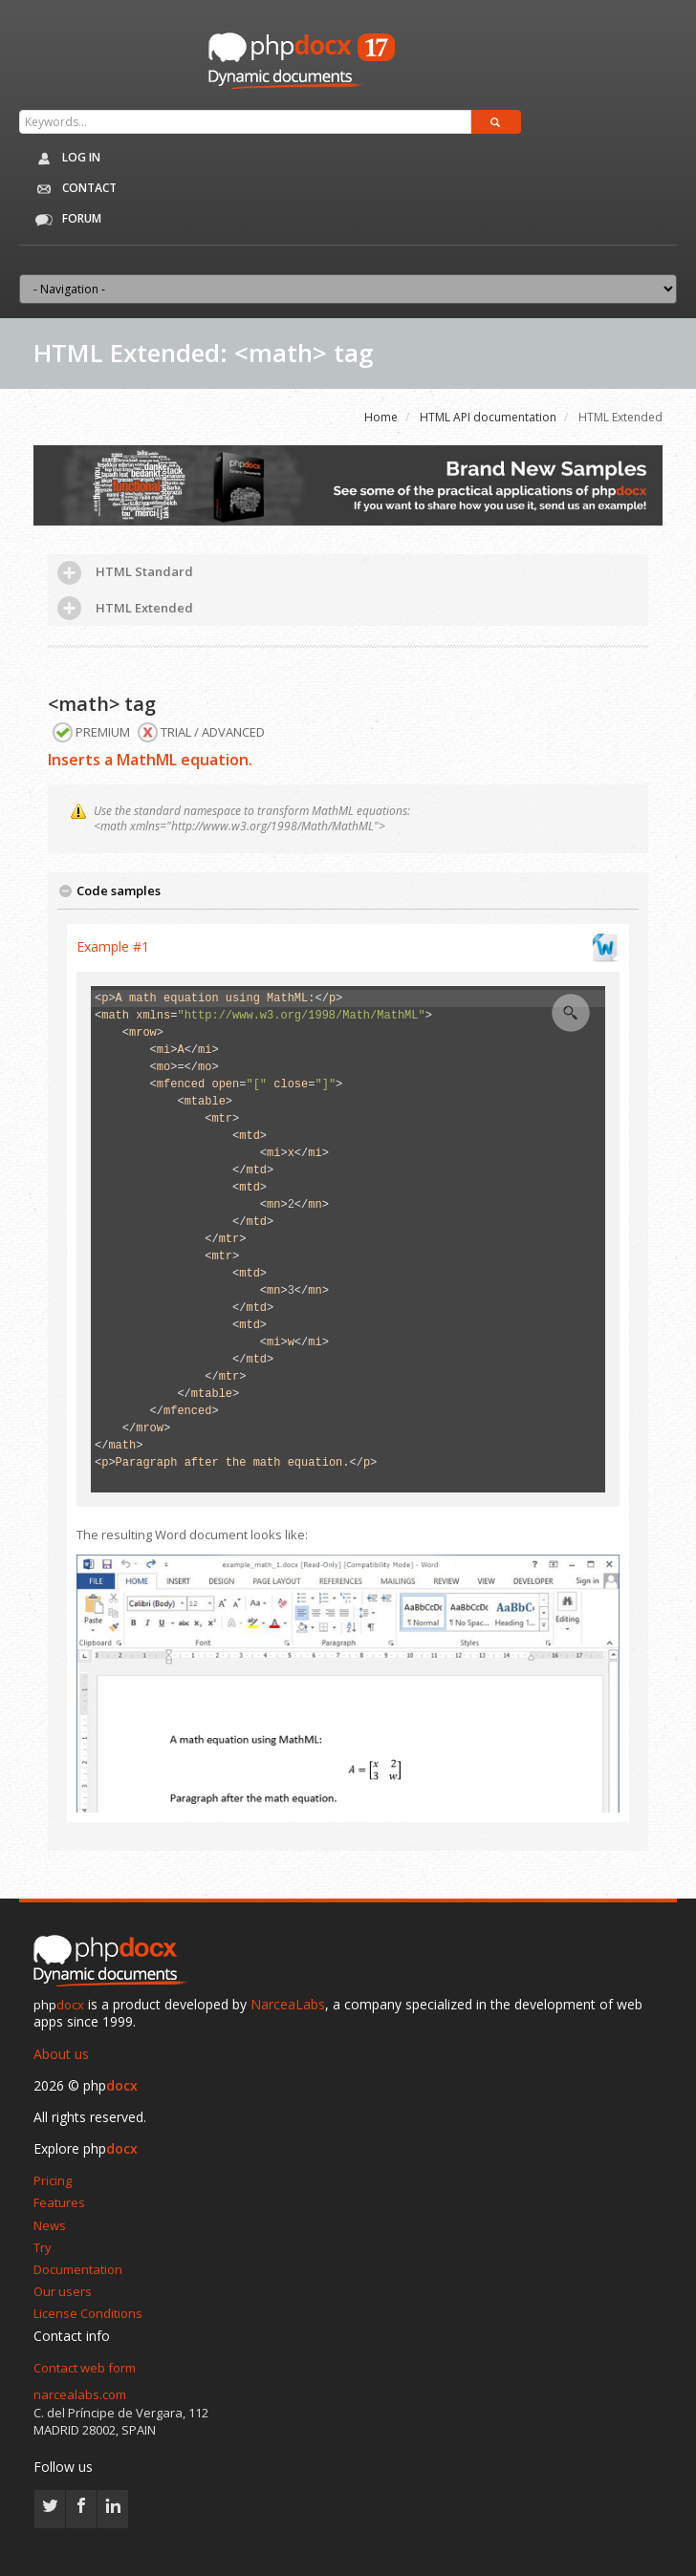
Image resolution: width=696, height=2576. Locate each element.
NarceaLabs (287, 2004)
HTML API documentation (488, 417)
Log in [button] (64, 158)
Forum (65, 219)
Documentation (77, 2269)
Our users (62, 2291)
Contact (73, 189)
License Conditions (87, 2313)
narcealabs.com (79, 2394)
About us (61, 2054)
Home (381, 417)
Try (42, 2247)
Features (59, 2202)
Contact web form (84, 2367)
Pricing (52, 2180)
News (49, 2225)
